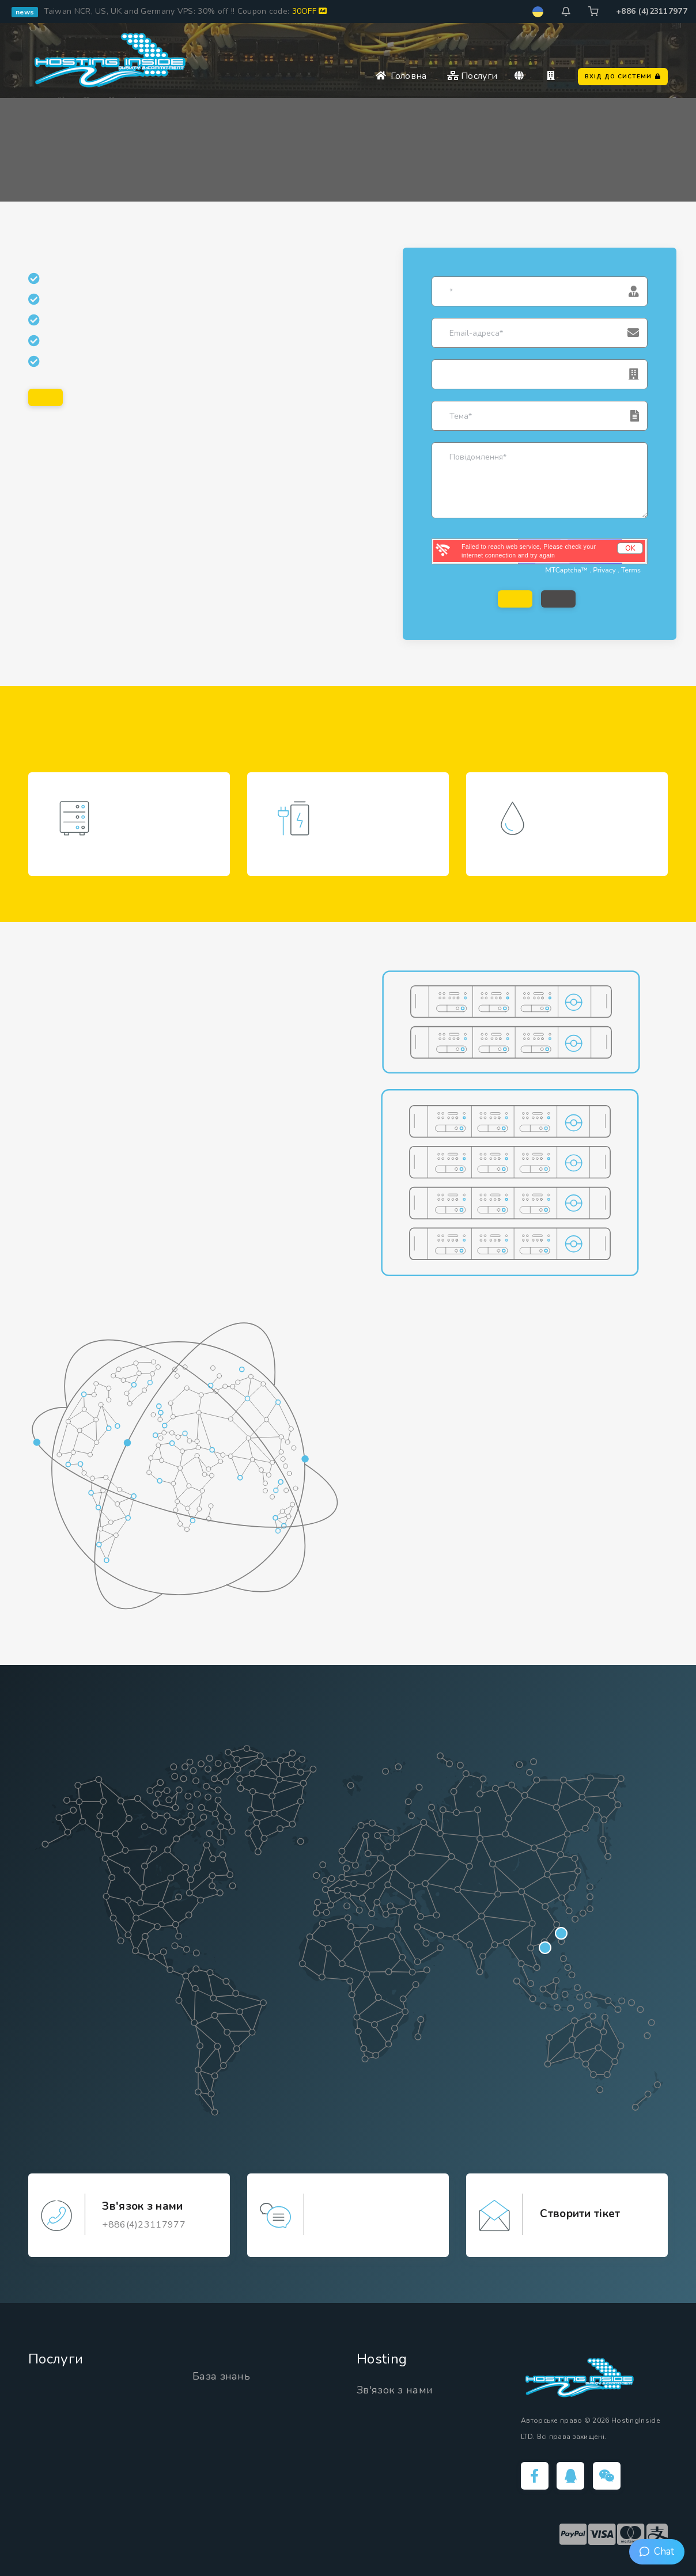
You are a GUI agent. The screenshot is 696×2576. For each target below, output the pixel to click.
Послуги (472, 76)
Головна (401, 76)
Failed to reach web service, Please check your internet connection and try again (529, 551)
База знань (221, 2376)
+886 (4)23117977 (651, 11)
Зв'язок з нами (395, 2390)
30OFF (309, 11)
